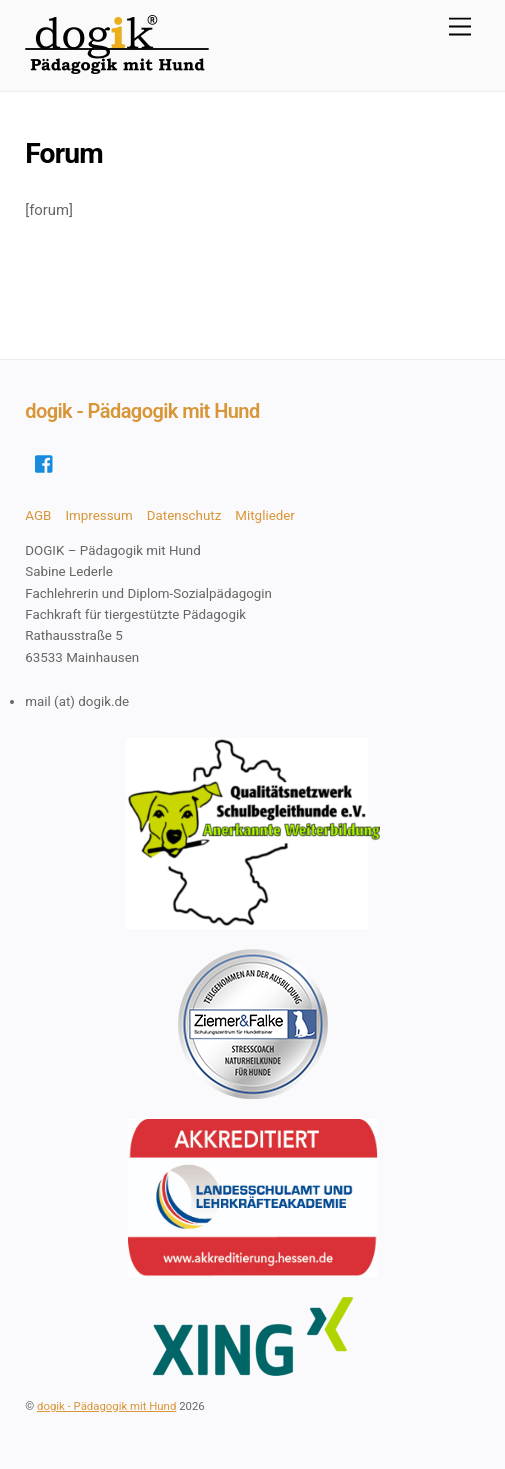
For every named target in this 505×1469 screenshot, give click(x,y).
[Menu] (460, 27)
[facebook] (45, 462)
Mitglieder (265, 515)
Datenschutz (184, 515)
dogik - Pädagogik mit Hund (106, 1406)
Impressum (98, 515)
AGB (38, 515)
